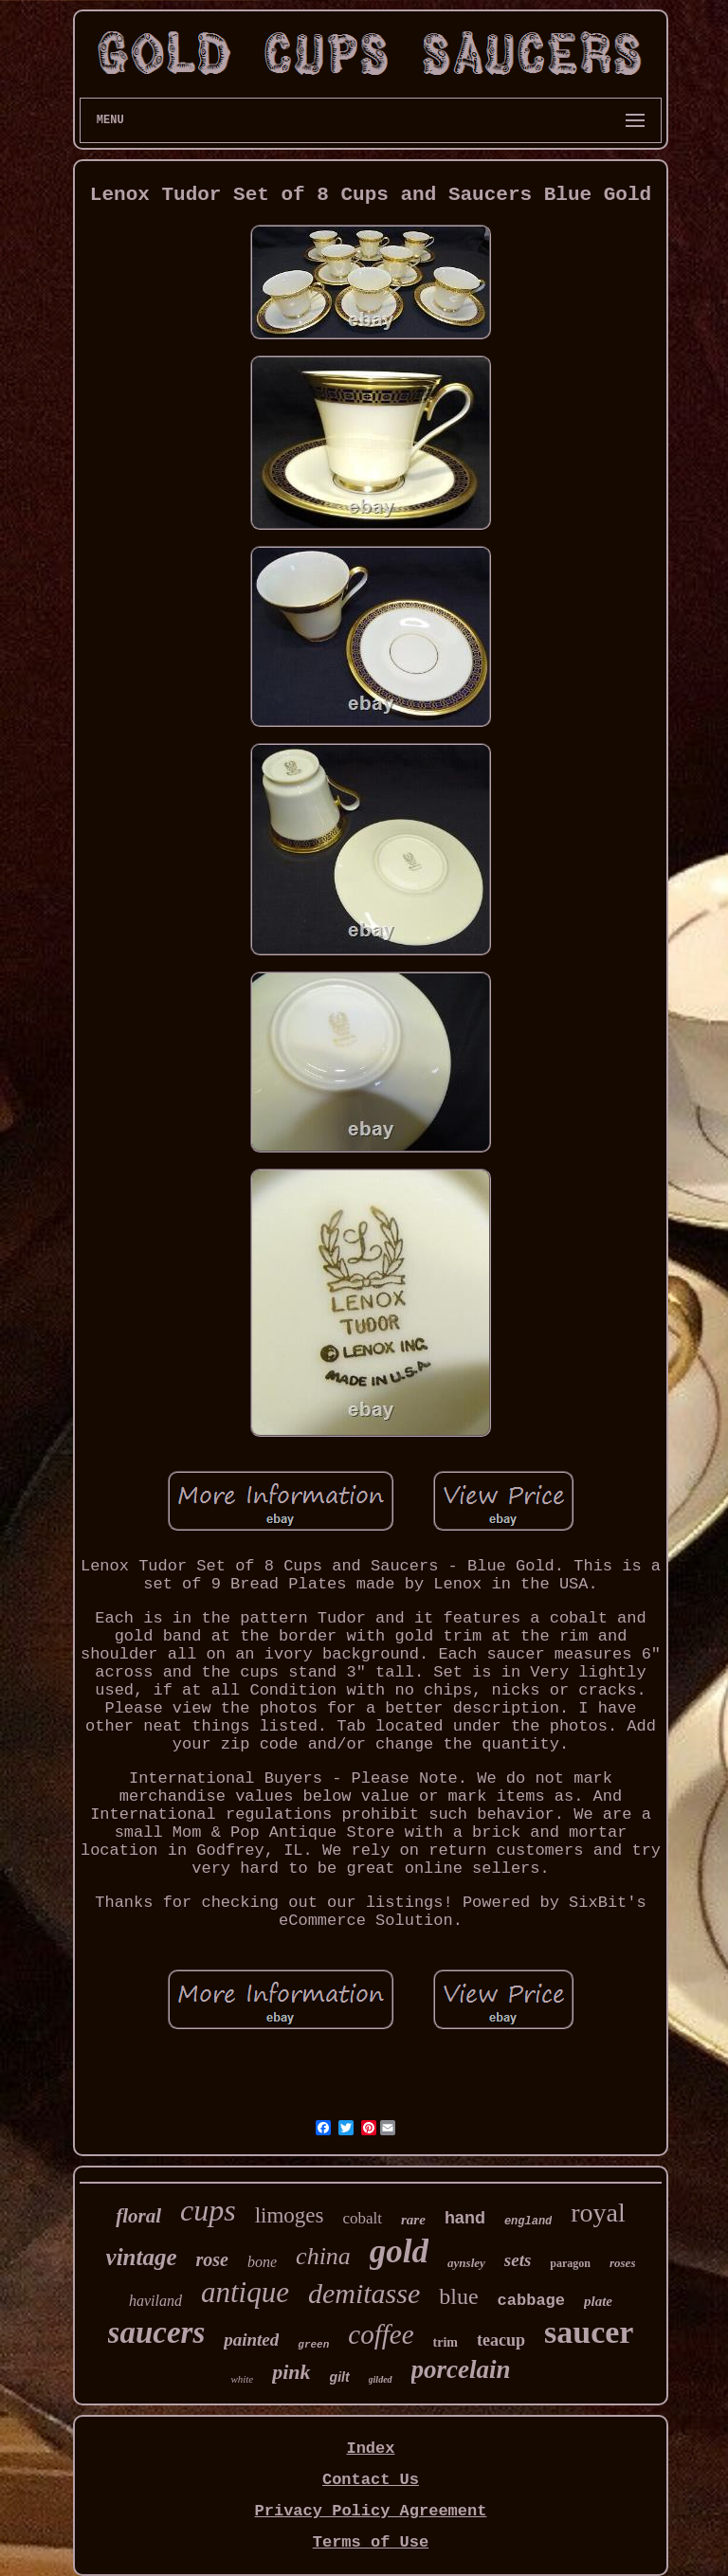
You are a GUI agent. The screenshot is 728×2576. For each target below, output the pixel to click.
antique (245, 2292)
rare (413, 2219)
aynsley (466, 2263)
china (323, 2256)
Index (370, 2449)
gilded (380, 2379)
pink (291, 2372)
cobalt (362, 2218)
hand (465, 2217)
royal (598, 2212)
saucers (157, 2332)
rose (212, 2259)
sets (518, 2260)
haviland (155, 2301)
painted (251, 2339)
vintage (141, 2257)
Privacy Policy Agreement (371, 2511)
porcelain (461, 2369)
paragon (570, 2263)
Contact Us (370, 2480)
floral (138, 2215)
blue (458, 2296)
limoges (289, 2215)
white (241, 2379)
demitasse (364, 2293)
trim (445, 2342)
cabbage (531, 2301)
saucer (588, 2331)
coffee (380, 2334)
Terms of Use (370, 2542)
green (313, 2344)
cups (208, 2210)
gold (399, 2251)
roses (622, 2263)
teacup (501, 2340)
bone (262, 2262)
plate (598, 2301)
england (528, 2221)
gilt (340, 2377)
